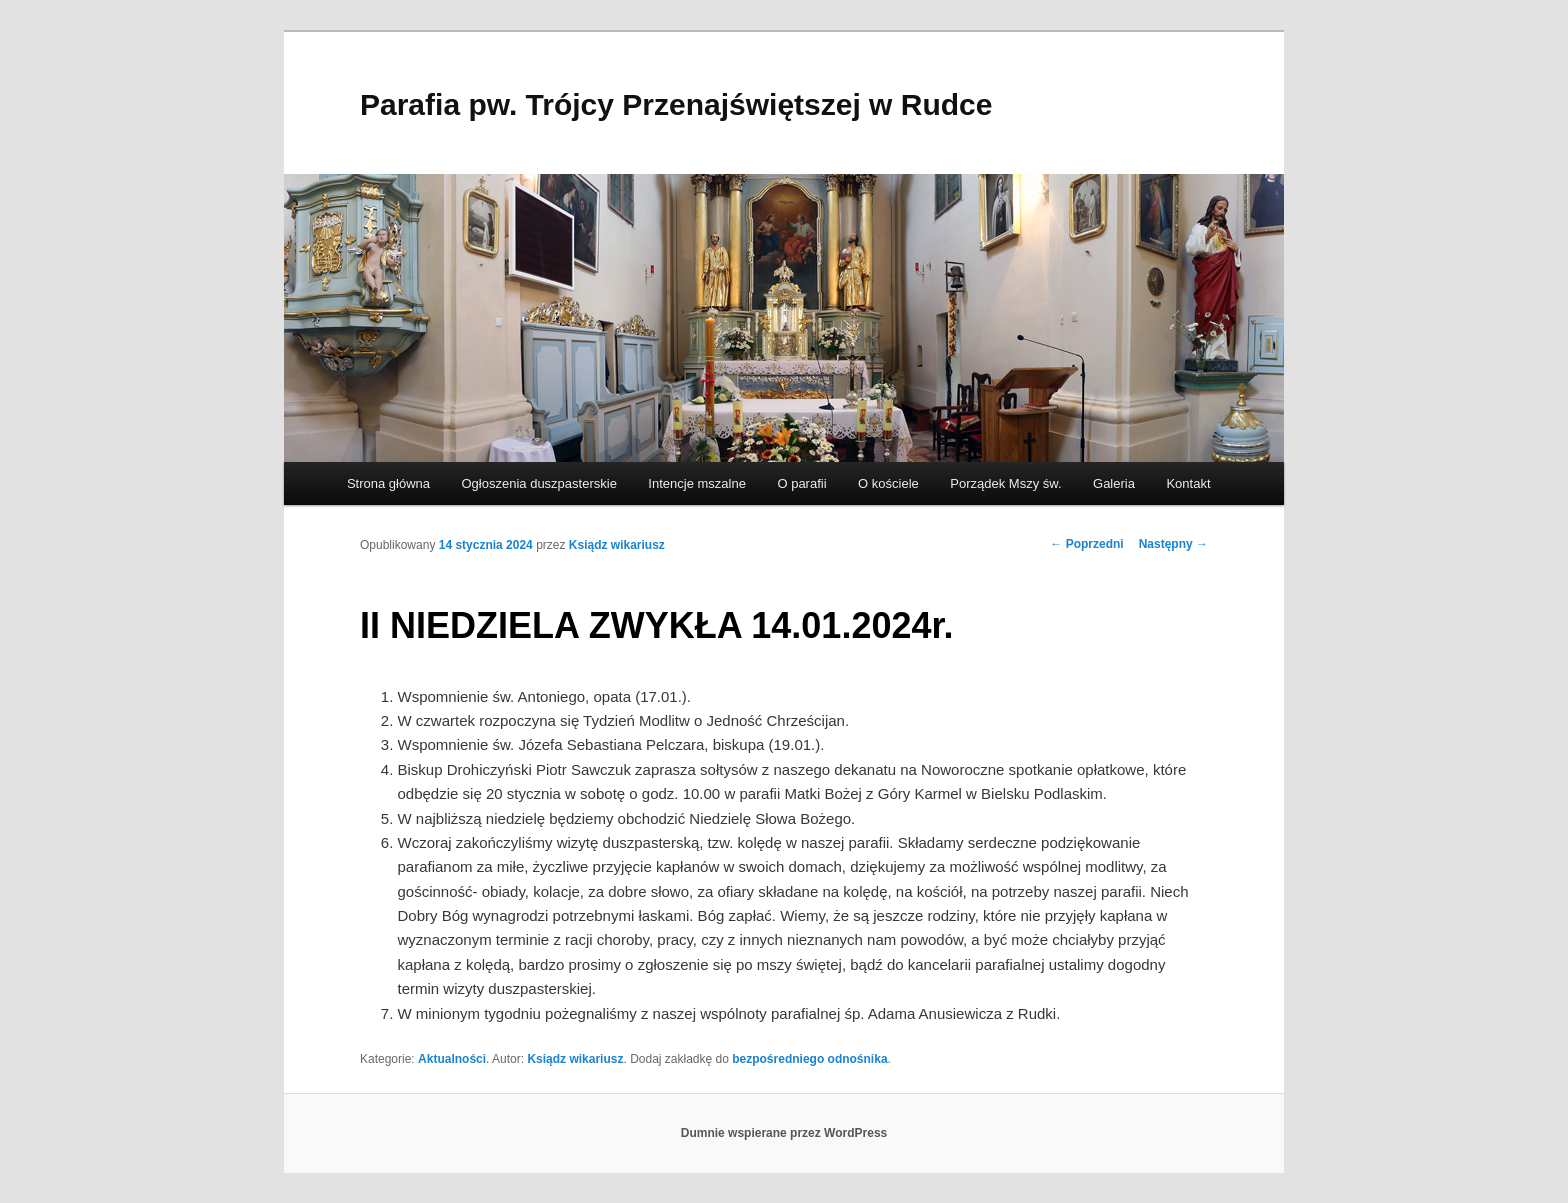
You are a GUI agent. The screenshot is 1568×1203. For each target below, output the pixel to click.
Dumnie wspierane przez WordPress (784, 1133)
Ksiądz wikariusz (617, 545)
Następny (1173, 544)
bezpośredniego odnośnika (809, 1059)
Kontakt (1188, 483)
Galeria (1114, 483)
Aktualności (452, 1059)
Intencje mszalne (697, 483)
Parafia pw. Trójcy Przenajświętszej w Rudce (676, 104)
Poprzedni (1086, 544)
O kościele (888, 483)
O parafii (801, 483)
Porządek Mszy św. (1005, 483)
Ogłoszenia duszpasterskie (539, 483)
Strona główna (388, 483)
